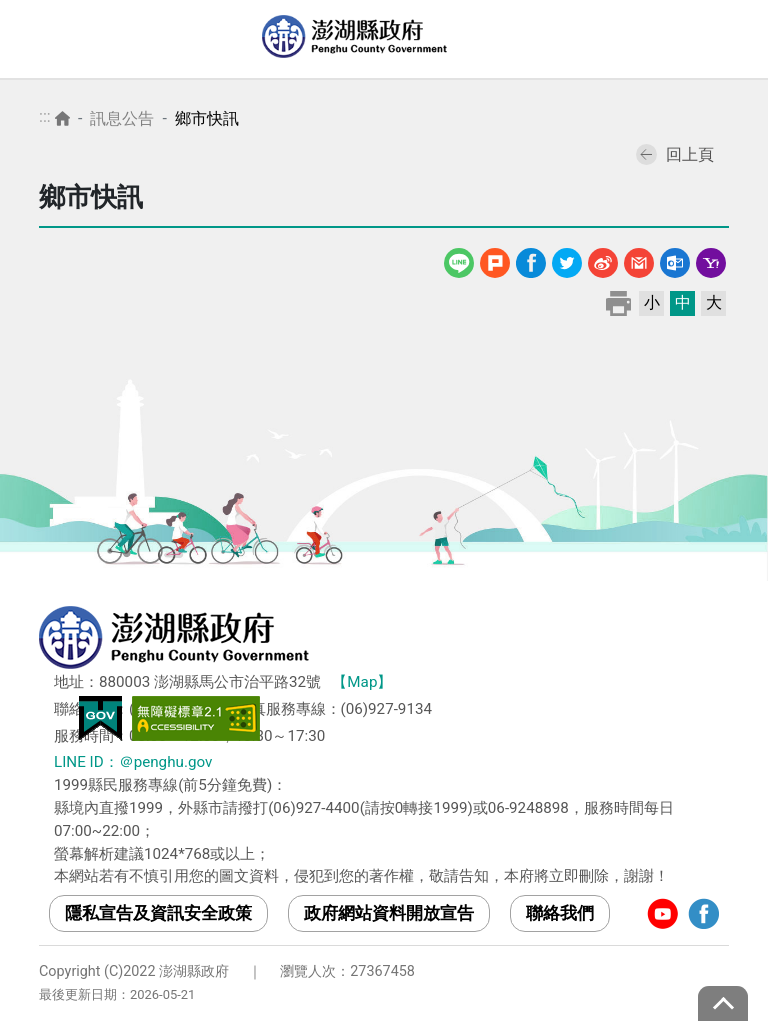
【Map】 (362, 682)
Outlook (675, 259)
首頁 (62, 118)
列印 (618, 302)
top (723, 1003)
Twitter (567, 259)
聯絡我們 (560, 913)
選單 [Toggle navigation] (733, 40)
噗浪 (495, 259)
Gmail (639, 259)
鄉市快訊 (207, 118)
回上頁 (675, 154)
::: (45, 116)
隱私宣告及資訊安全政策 (158, 913)
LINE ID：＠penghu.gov (133, 762)
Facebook (531, 259)
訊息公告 (122, 118)
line (461, 259)
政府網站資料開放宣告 (389, 913)
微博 (603, 259)
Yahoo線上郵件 (711, 259)
